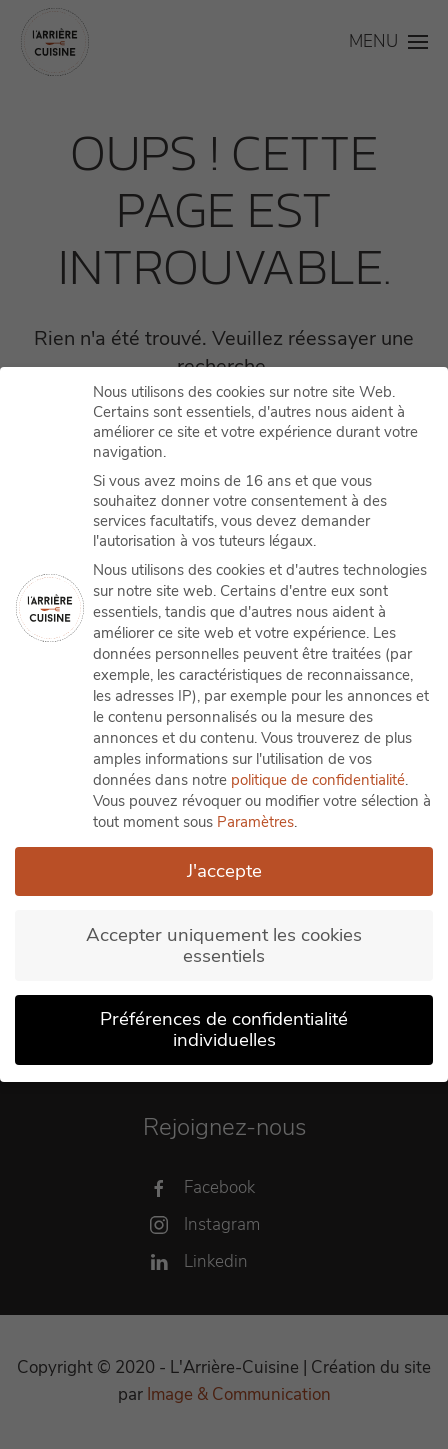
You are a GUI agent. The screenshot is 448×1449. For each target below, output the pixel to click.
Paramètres (255, 822)
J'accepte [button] (224, 871)
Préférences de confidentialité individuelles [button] (224, 1029)
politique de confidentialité (318, 780)
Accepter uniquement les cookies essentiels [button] (224, 944)
